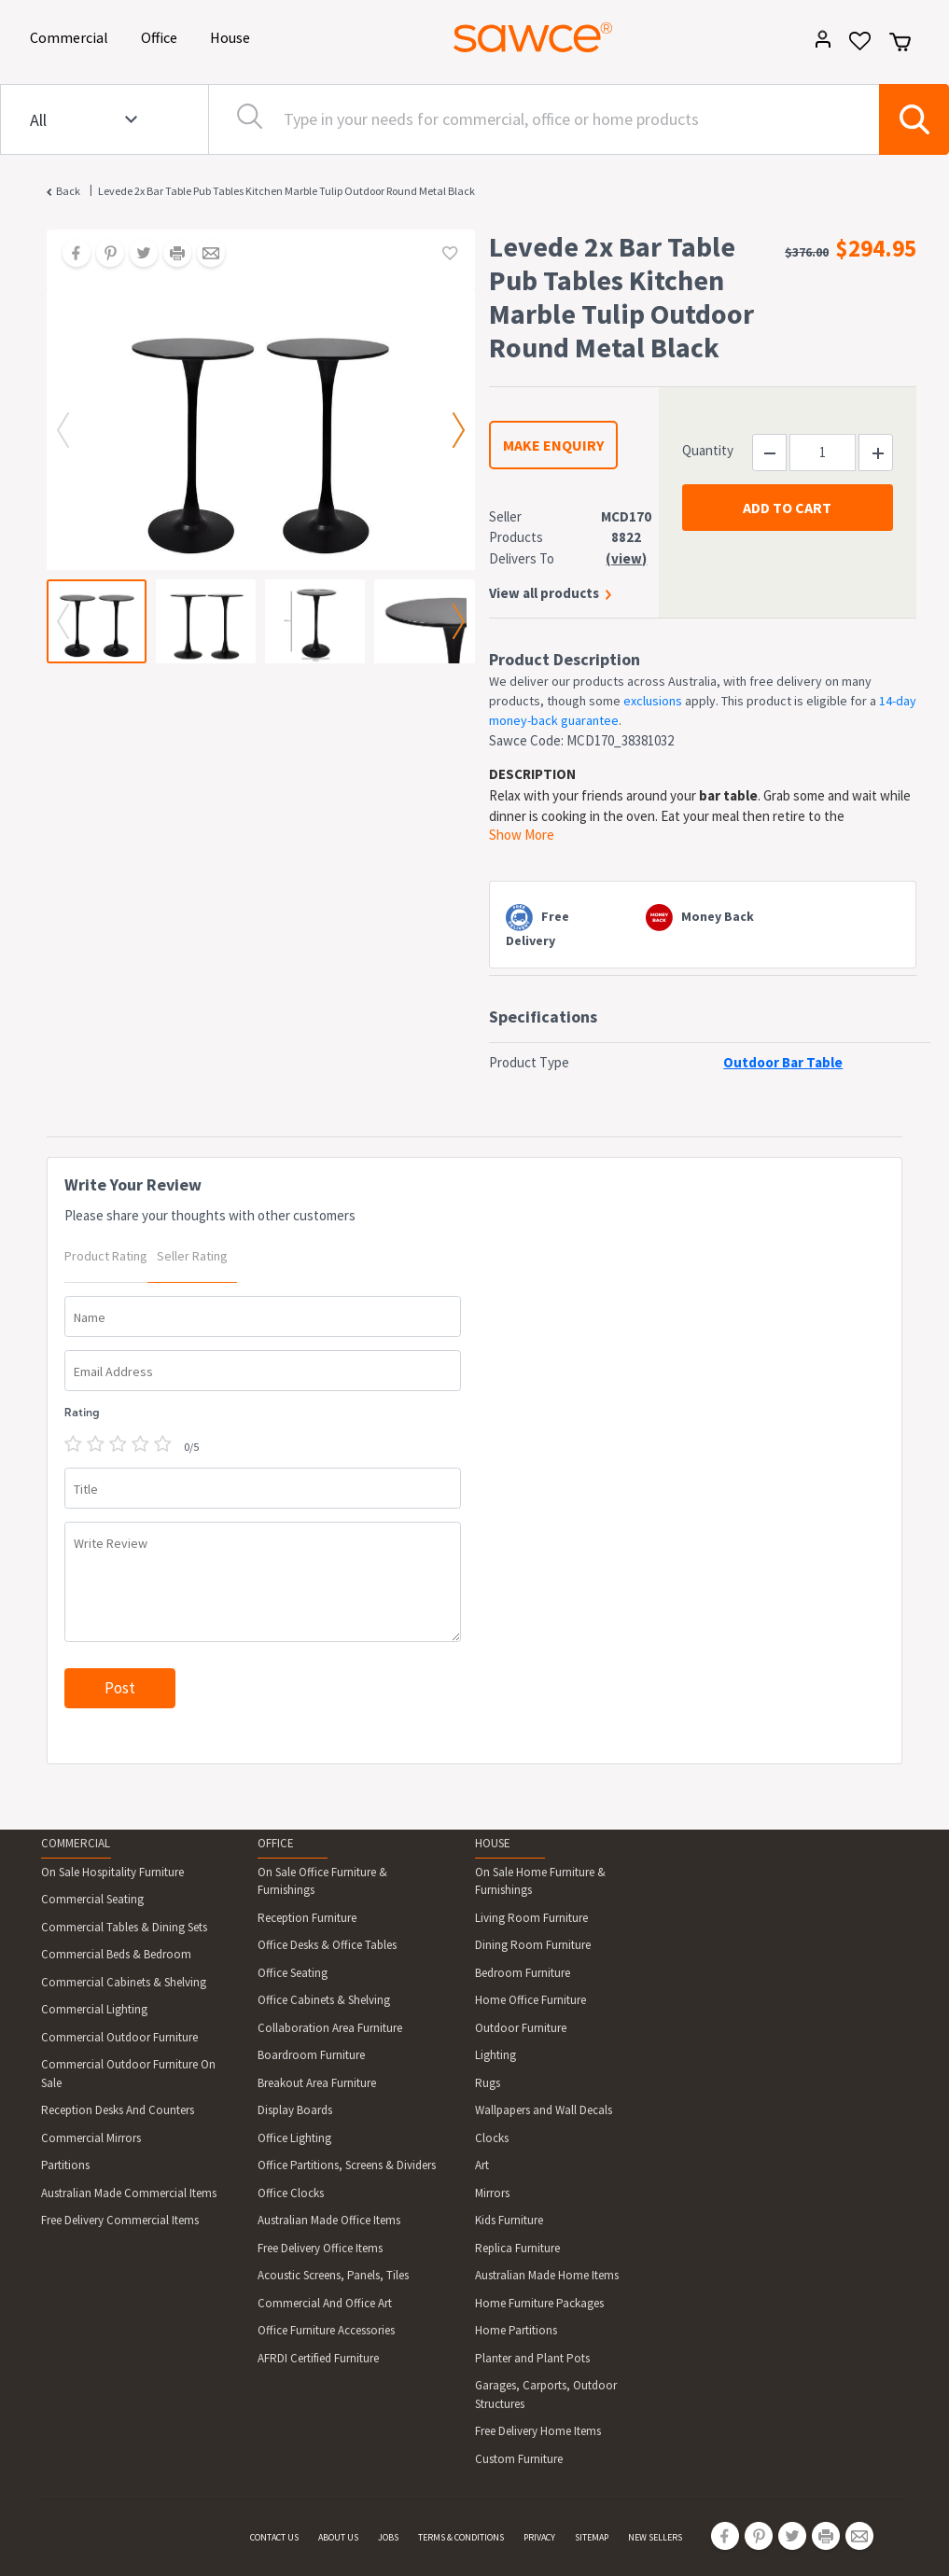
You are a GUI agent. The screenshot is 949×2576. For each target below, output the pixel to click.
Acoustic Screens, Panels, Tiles (333, 2275)
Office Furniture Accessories (326, 2330)
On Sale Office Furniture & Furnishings (322, 1881)
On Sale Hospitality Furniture (112, 1872)
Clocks (492, 2138)
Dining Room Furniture (533, 1945)
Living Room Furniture (531, 1918)
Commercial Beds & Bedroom (116, 1954)
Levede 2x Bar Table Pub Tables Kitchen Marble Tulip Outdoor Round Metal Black (286, 191)
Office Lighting (294, 2138)
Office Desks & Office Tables (327, 1945)
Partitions (65, 2165)
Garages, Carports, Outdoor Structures (546, 2394)
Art (482, 2165)
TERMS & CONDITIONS (461, 2537)
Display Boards (295, 2110)
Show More (521, 834)
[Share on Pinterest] (103, 254)
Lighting (495, 2055)
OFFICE (276, 1843)
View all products (544, 593)
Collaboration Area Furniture (330, 2028)
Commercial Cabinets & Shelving (123, 1982)
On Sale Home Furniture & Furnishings (540, 1881)
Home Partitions (516, 2330)
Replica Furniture (517, 2248)
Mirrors (492, 2193)
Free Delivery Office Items (320, 2248)
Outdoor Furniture (520, 2028)
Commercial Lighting (94, 2009)
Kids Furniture (509, 2220)
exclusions (652, 700)
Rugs (487, 2083)
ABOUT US (338, 2537)
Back (68, 191)
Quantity (707, 450)
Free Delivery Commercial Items (120, 2220)
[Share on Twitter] (137, 254)
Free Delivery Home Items (538, 2431)
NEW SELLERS (655, 2537)
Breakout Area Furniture (317, 2083)
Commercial (72, 36)
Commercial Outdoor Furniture (119, 2037)
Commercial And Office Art (325, 2303)
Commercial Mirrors (91, 2138)
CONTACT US (274, 2537)
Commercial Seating (92, 1899)
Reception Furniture (307, 1918)
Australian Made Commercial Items (128, 2193)
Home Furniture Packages (539, 2303)
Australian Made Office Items (329, 2220)
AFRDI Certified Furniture (318, 2358)
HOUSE (492, 1843)
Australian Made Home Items (547, 2275)
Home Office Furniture (530, 2000)
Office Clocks (291, 2193)
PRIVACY (539, 2537)
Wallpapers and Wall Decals (543, 2110)
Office (162, 36)
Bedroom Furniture (522, 1973)
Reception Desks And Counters (117, 2110)
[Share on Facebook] (70, 254)
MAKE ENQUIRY (553, 445)
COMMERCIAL (75, 1843)
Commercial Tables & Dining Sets (124, 1927)
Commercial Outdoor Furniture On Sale (128, 2073)
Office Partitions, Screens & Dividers (347, 2165)
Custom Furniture (519, 2459)
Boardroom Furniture (311, 2055)
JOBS (388, 2537)
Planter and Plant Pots (532, 2358)
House (233, 36)
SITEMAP (591, 2537)
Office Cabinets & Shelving (324, 2000)
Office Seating (293, 1973)
